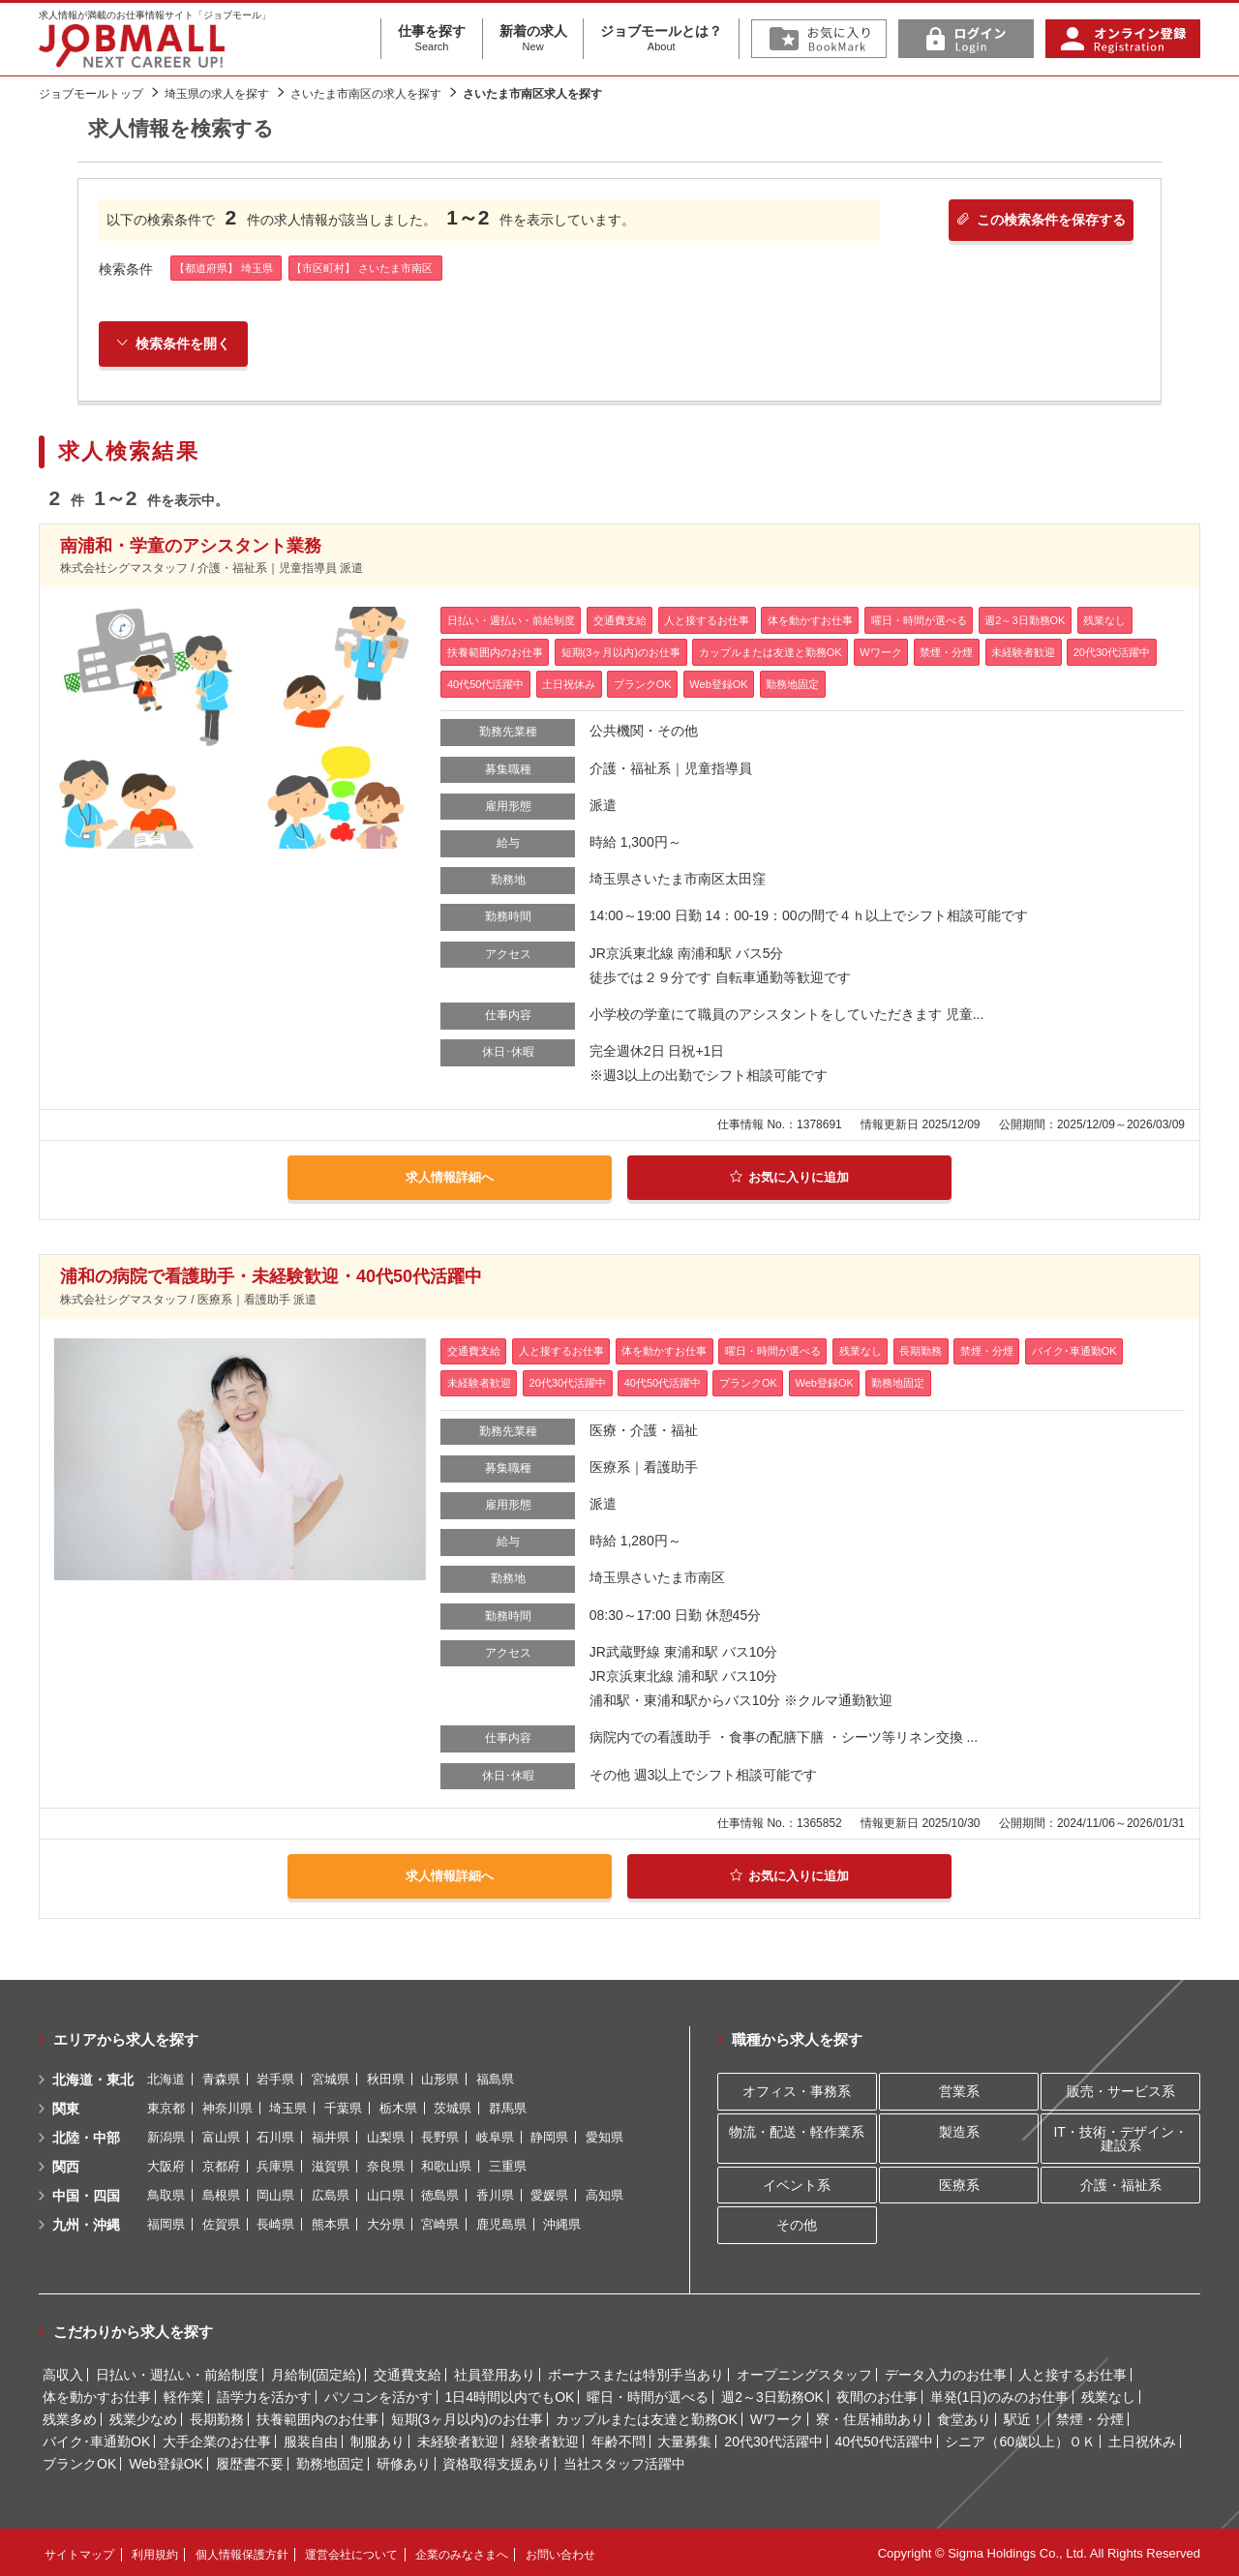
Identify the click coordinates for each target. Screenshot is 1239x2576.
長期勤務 (217, 2417)
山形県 (440, 2077)
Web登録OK (166, 2462)
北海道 (166, 2077)
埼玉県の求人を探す (217, 94)
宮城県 (330, 2077)
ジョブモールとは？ (661, 38)
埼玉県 (288, 2106)
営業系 (959, 2090)
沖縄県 (562, 2222)
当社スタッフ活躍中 (624, 2462)
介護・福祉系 (1121, 2183)
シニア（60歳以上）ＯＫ (1020, 2439)
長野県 (440, 2135)
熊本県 (330, 2222)
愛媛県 (549, 2193)
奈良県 (386, 2164)
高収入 (63, 2373)
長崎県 (275, 2222)
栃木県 (398, 2106)
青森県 (221, 2077)
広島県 (330, 2193)
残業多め (70, 2417)
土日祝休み (1142, 2439)
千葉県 (343, 2106)
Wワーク (776, 2417)
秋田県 (386, 2077)
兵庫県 (275, 2164)
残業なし (1108, 2395)
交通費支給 (407, 2373)
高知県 (604, 2193)
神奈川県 (227, 2106)
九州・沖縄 (86, 2223)
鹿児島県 (501, 2222)
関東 (65, 2106)
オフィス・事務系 (796, 2090)
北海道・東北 (93, 2077)
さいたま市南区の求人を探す (365, 94)
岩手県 (275, 2077)
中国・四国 (86, 2194)
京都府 (221, 2164)
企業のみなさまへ (461, 2553)
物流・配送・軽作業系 (796, 2130)
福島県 (495, 2077)
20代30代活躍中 (773, 2439)
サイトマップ (79, 2553)
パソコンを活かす (378, 2395)
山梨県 (386, 2135)
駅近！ (1024, 2417)
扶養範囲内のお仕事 (317, 2417)
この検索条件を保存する (1034, 222)
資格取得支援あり (496, 2462)
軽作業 (184, 2395)
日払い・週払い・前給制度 (177, 2373)
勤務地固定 (330, 2462)
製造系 (959, 2130)
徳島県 (440, 2193)
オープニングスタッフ (804, 2373)
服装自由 (311, 2439)
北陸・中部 (86, 2135)
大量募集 (684, 2439)
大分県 (386, 2222)
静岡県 (549, 2135)
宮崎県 (440, 2222)
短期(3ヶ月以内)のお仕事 (467, 2417)
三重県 (508, 2164)
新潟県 (166, 2135)
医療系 (959, 2183)
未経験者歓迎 (458, 2439)
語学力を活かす (264, 2395)
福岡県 (166, 2222)
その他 (796, 2224)
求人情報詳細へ (449, 1178)
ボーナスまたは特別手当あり (636, 2373)
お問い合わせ (560, 2553)
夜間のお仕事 (877, 2395)
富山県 (221, 2135)
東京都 (166, 2106)
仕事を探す (432, 38)
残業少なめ (143, 2417)
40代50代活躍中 (883, 2439)
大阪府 (166, 2164)
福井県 (330, 2135)
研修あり (404, 2462)
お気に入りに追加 (789, 1178)
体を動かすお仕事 (97, 2395)
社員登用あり (494, 2373)
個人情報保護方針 (242, 2553)
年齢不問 (618, 2439)
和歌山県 (446, 2164)
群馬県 (508, 2106)
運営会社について (351, 2553)
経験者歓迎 (545, 2439)
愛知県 (604, 2135)
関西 (65, 2164)
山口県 (386, 2193)
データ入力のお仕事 (946, 2373)
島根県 (221, 2193)
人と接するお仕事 (1072, 2373)
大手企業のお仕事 (217, 2439)
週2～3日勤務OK (772, 2395)
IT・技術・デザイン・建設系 (1120, 2136)
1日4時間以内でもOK (510, 2395)
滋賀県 (330, 2164)
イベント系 (797, 2183)
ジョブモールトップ (91, 94)
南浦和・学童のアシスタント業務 (190, 547)
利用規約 (155, 2553)
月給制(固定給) (316, 2373)
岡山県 (275, 2193)
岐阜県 (495, 2135)
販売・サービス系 (1121, 2090)
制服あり (377, 2439)
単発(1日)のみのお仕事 (999, 2395)
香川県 (495, 2193)
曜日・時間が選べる (648, 2395)
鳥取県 (166, 2193)
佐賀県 (221, 2222)
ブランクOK (79, 2462)
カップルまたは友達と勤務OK (647, 2417)
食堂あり (964, 2417)
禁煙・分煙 (1090, 2417)
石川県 (275, 2135)
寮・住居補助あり (870, 2417)
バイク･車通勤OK (96, 2439)
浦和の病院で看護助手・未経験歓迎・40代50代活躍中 (271, 1276)
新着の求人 (533, 38)
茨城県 (452, 2106)
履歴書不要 (250, 2462)
